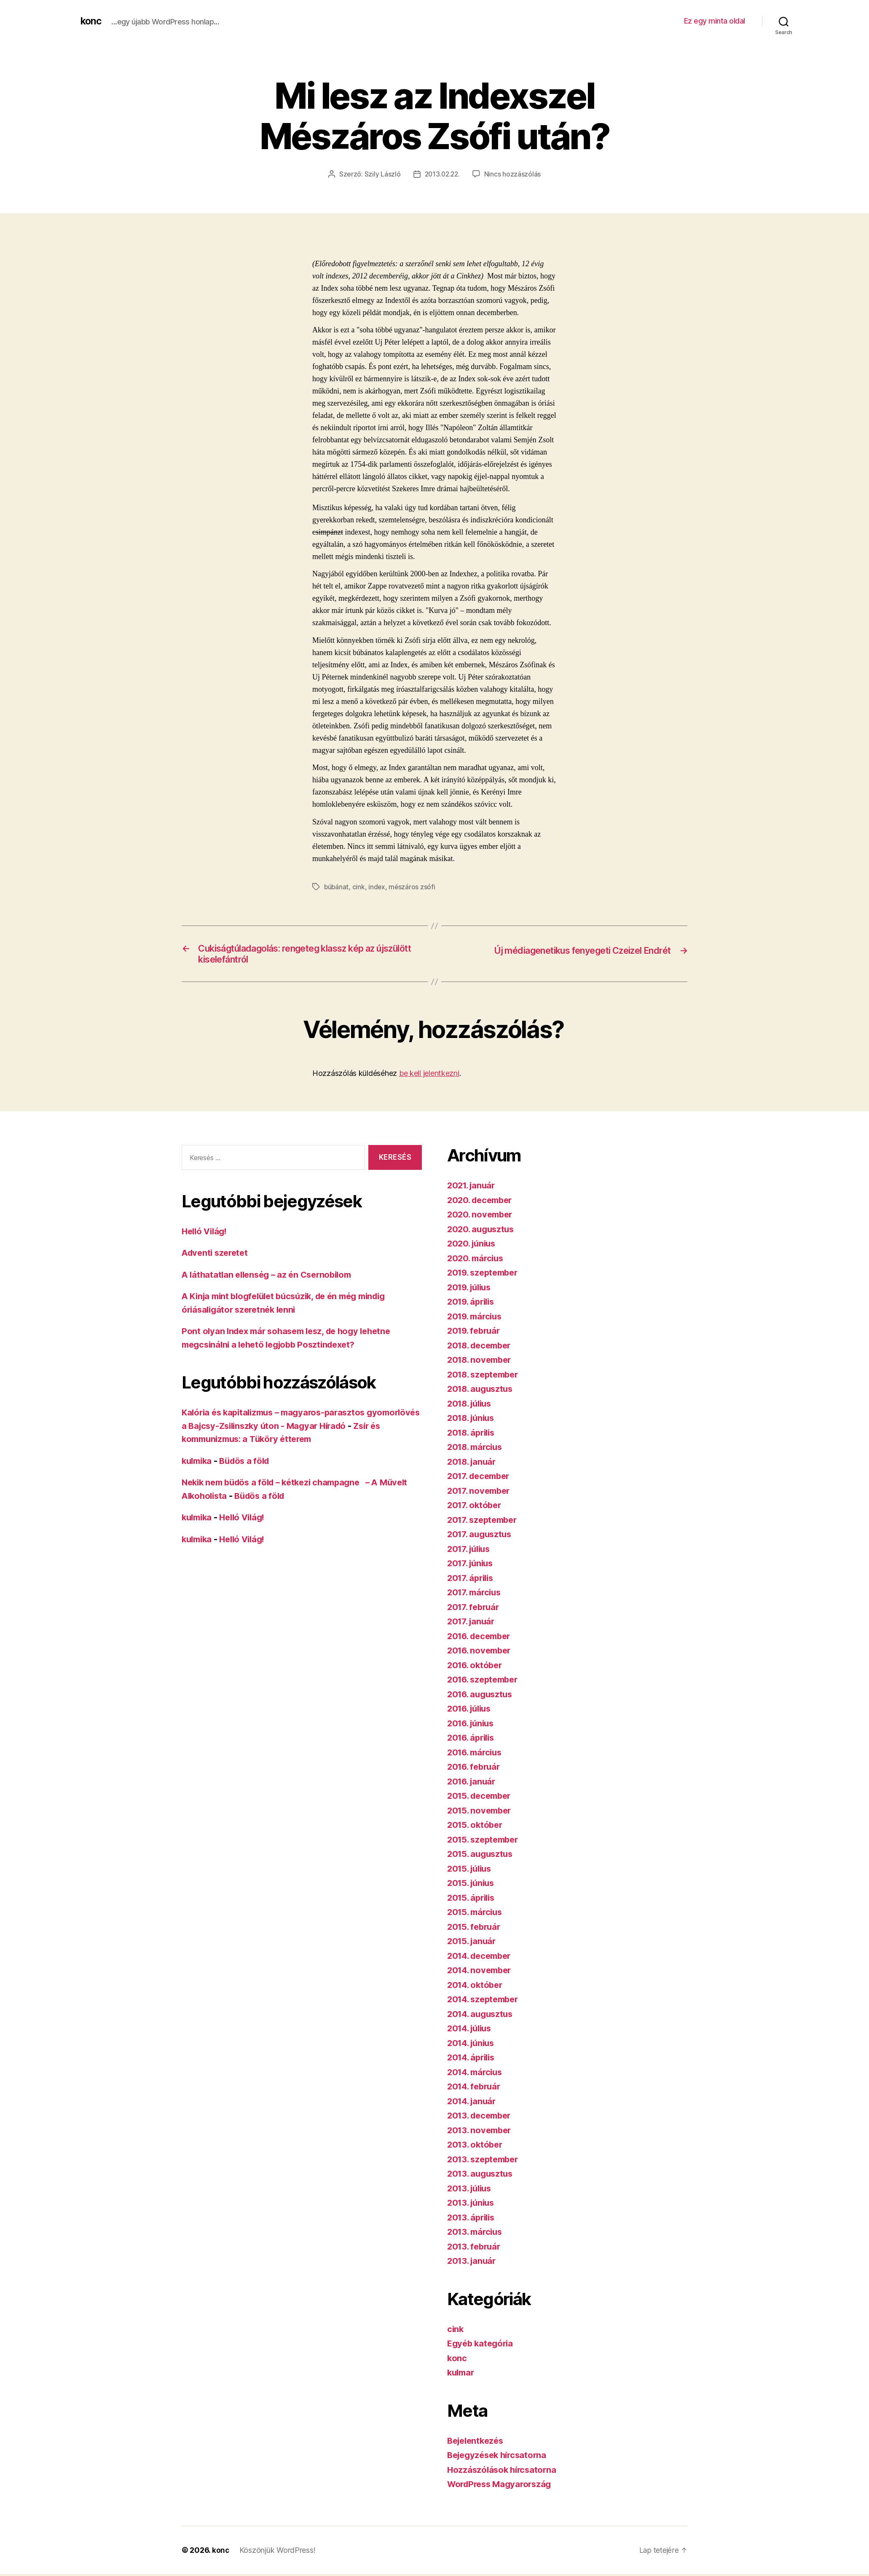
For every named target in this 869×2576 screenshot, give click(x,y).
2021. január (473, 1187)
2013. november (481, 2132)
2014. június (473, 2045)
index (377, 887)
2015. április (473, 1899)
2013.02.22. (442, 174)
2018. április (473, 1434)
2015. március (476, 1914)
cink (359, 887)
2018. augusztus (482, 1391)
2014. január (473, 2103)
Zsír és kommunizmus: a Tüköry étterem (266, 1441)
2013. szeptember (485, 2161)
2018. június (473, 1420)
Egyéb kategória (482, 2346)
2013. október (476, 2147)
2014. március (477, 2074)
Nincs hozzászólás (513, 174)
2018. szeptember (485, 1376)
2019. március (476, 1318)
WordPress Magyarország (502, 2486)
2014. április (473, 2059)
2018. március (477, 1449)
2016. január (473, 1783)
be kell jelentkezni (429, 1075)
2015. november (481, 1812)
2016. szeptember (485, 1682)
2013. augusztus (482, 2176)
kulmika (198, 1463)
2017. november (480, 1492)
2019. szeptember (485, 1275)
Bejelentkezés (477, 2442)
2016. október (476, 1667)
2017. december (481, 1478)
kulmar (461, 2375)
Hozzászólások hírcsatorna (503, 2471)
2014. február (475, 2089)
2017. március (476, 1594)
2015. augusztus (482, 1856)
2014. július (471, 2030)
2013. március (476, 2234)
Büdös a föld (248, 1463)
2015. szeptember (485, 1841)
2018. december (481, 1347)
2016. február (475, 1769)
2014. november (481, 1972)
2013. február (475, 2248)
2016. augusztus (482, 1696)
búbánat (336, 887)
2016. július (471, 1711)
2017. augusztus (481, 1536)
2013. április (473, 2219)
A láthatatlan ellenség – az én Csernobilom (271, 1276)
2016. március (476, 1754)
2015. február (475, 1928)
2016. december (481, 1638)
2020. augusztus (482, 1231)
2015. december (481, 1798)
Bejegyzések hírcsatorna (500, 2457)
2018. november (481, 1362)
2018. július (471, 1405)
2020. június (473, 1246)
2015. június (472, 1885)
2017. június (472, 1565)
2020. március (477, 1260)
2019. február (475, 1333)
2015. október (476, 1827)
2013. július (471, 2190)
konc (91, 21)
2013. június (472, 2205)
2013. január (473, 2263)
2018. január (473, 1463)
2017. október (475, 1507)
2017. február (475, 1609)
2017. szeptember (484, 1522)
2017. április (472, 1580)
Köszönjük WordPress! (278, 2552)
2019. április (473, 1304)
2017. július (470, 1551)
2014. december (481, 1958)
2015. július (471, 1870)
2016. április (473, 1740)
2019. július (471, 1289)
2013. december (481, 2118)
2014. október (476, 1987)
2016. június (472, 1725)
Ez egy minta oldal (714, 20)
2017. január (472, 1623)
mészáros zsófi (413, 887)
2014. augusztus (482, 2016)
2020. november (481, 1217)
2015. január (473, 1943)
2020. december (482, 1202)
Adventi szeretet (217, 1255)
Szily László (381, 174)
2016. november (481, 1653)
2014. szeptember (485, 2001)
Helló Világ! (206, 1233)
